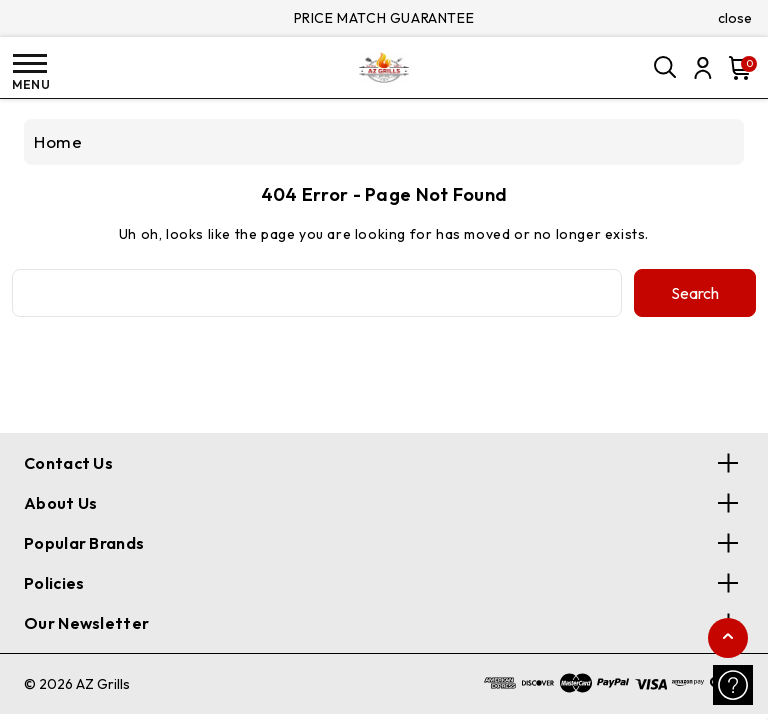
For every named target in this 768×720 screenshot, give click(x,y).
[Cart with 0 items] (736, 68)
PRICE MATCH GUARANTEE (384, 18)
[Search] (666, 68)
